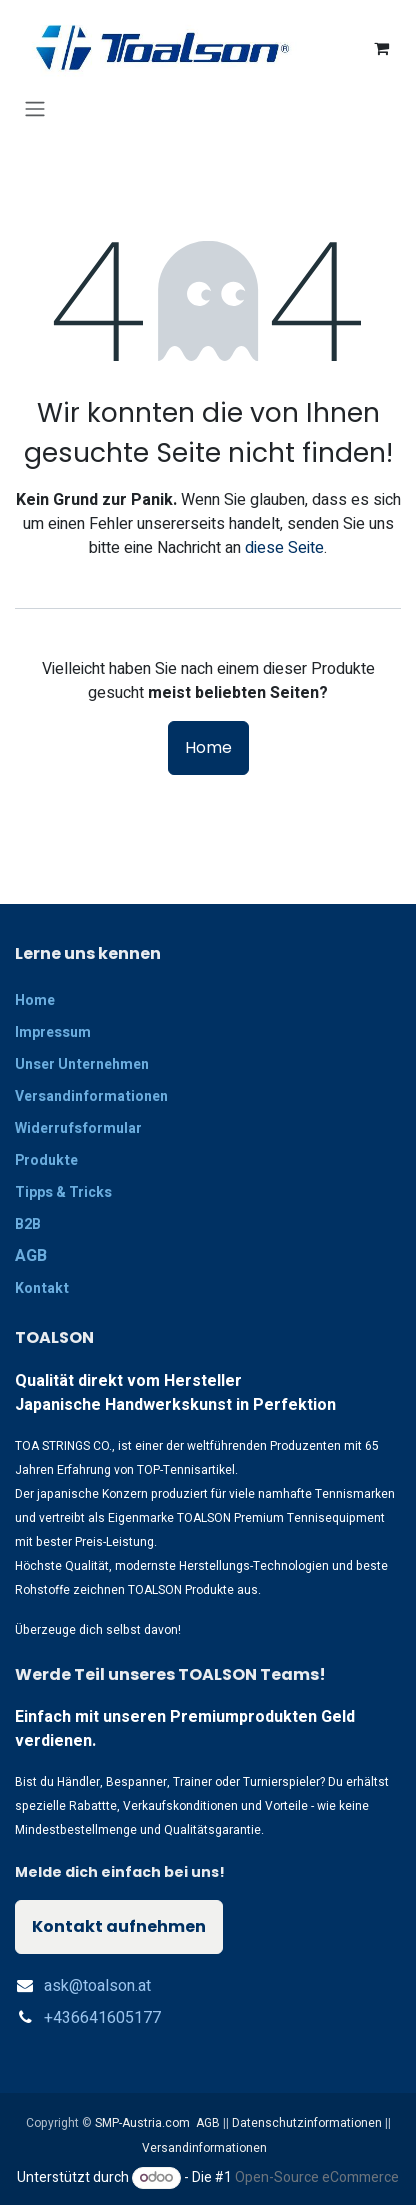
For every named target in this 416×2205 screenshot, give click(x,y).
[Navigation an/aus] (35, 108)
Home (208, 747)
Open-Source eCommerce (317, 2177)
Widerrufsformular (78, 1128)
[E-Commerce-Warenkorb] (381, 48)
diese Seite (284, 548)
